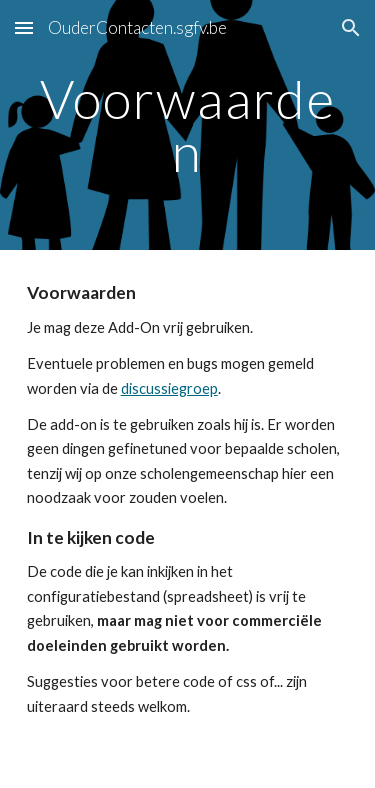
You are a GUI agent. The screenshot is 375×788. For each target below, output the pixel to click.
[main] (188, 125)
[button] (24, 27)
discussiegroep (169, 388)
